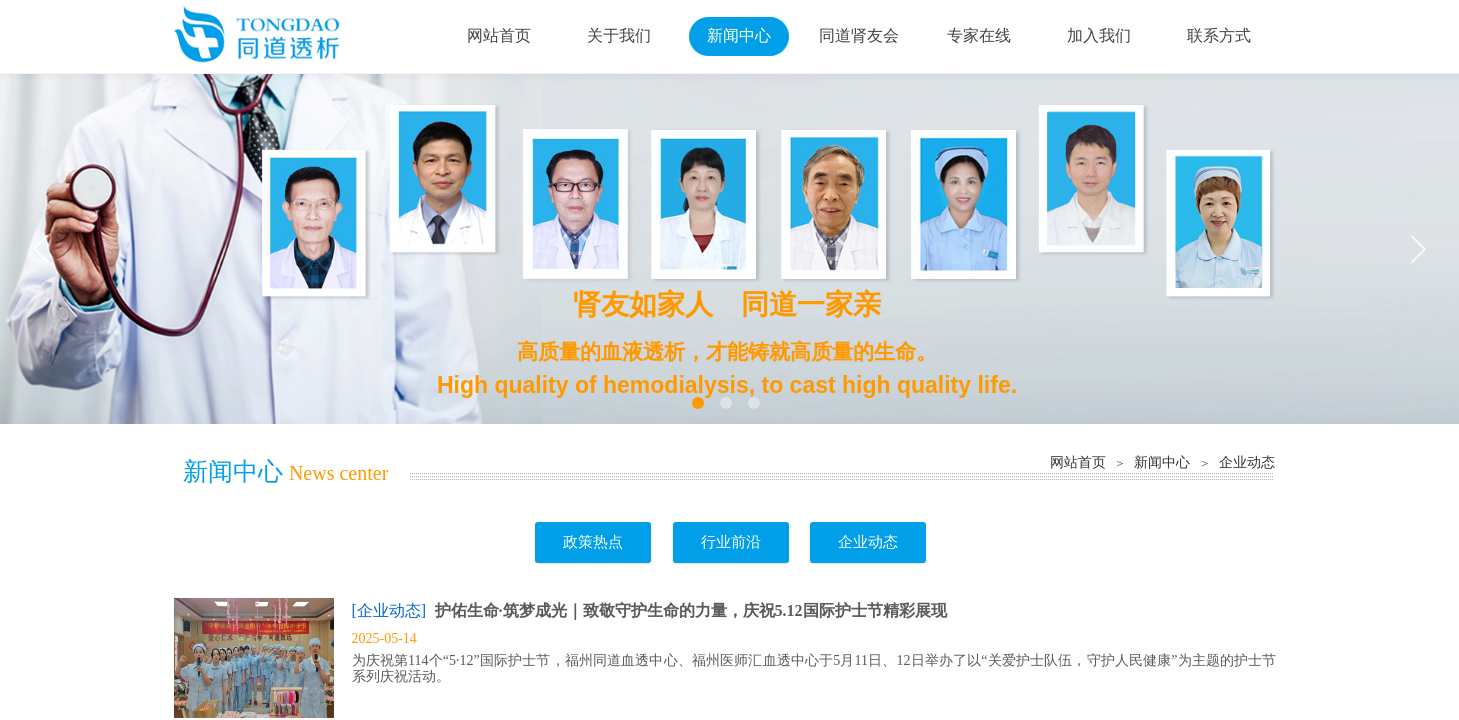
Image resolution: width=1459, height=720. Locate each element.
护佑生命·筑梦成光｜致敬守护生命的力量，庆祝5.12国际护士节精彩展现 (691, 610)
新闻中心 (1162, 462)
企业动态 (1247, 462)
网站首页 (1078, 462)
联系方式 (1219, 35)
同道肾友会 (859, 35)
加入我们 (1099, 35)
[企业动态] (389, 610)
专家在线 (979, 35)
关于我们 (619, 35)
